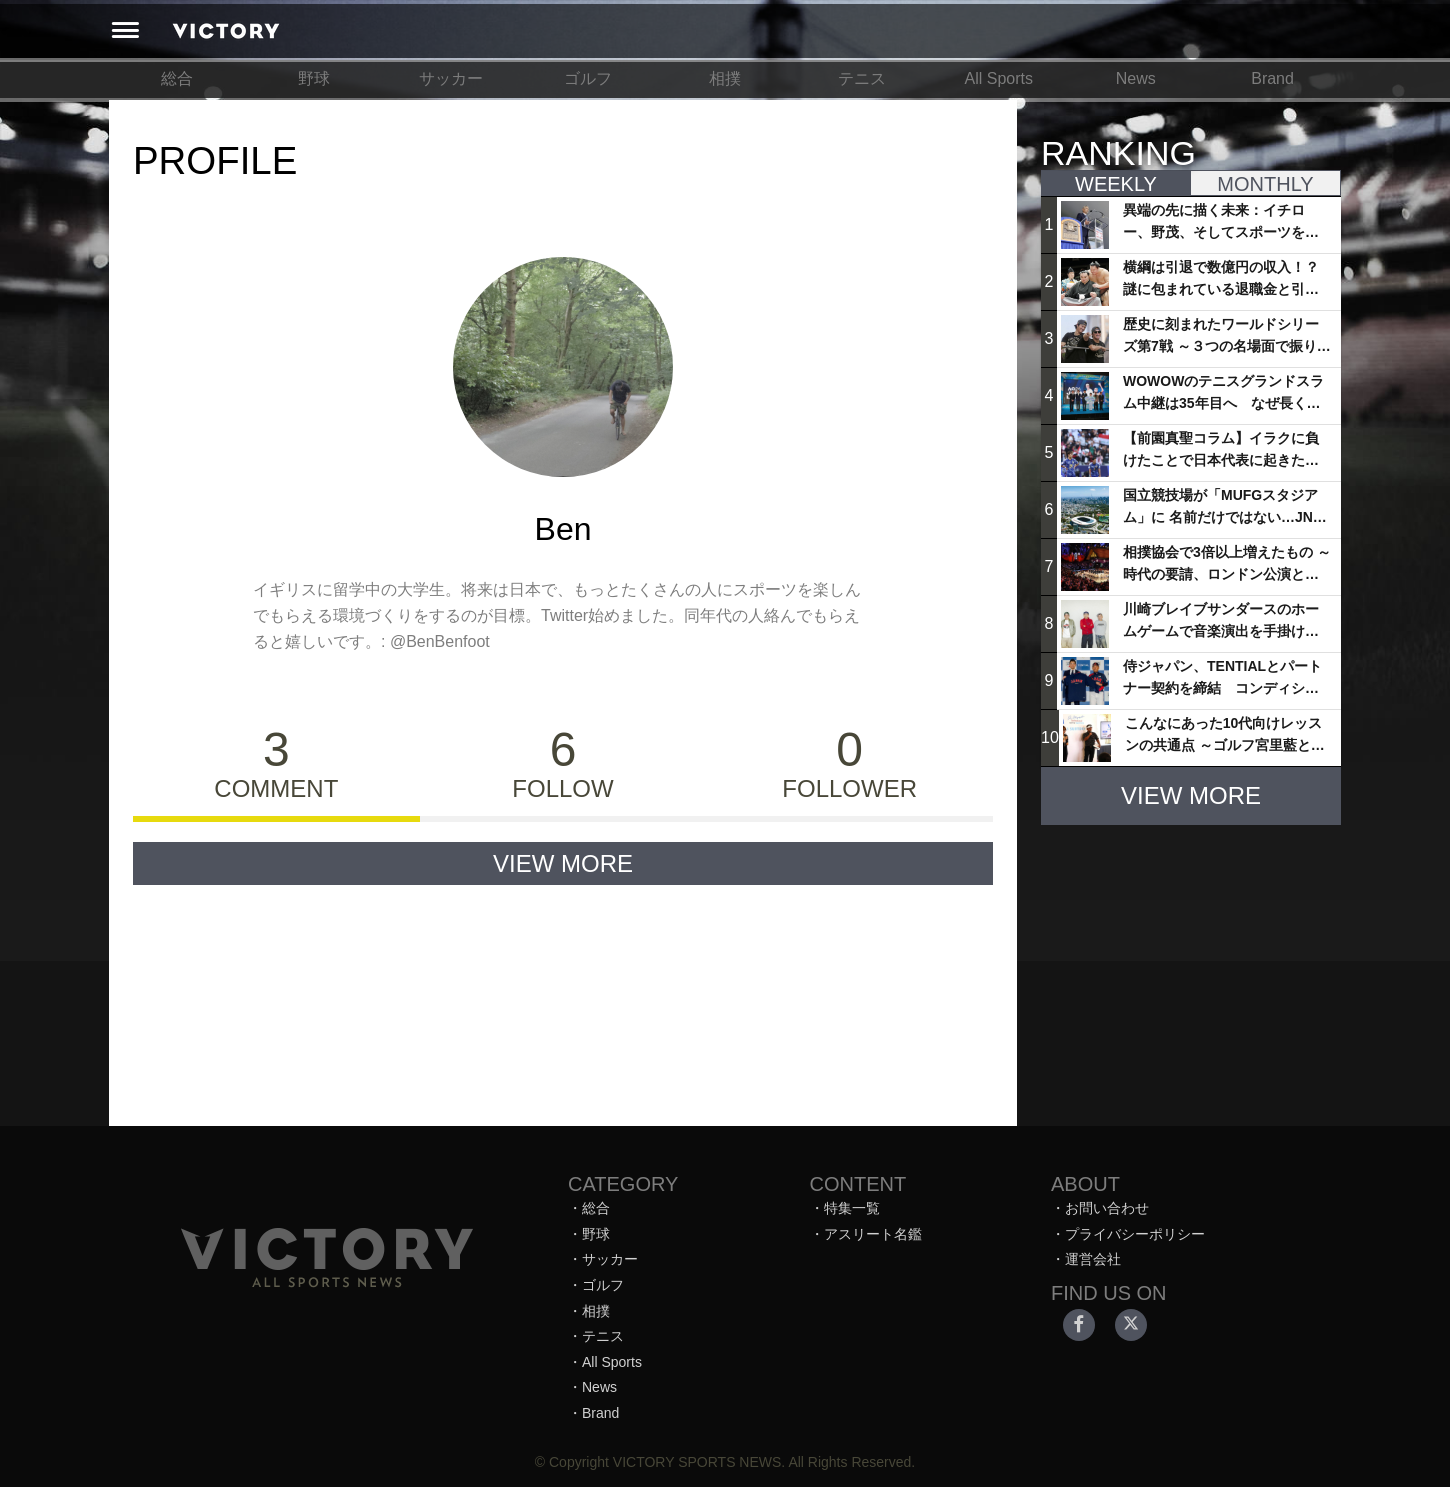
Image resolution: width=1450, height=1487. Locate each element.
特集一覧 (852, 1208)
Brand (1272, 78)
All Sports (999, 78)
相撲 (725, 78)
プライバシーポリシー (1135, 1234)
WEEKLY (1116, 184)
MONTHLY (1265, 184)
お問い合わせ (1107, 1208)
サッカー (451, 78)
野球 (314, 78)
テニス (862, 78)
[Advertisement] (1191, 966)
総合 (177, 78)
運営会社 (1093, 1259)
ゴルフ (588, 78)
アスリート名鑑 (873, 1234)
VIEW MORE (563, 863)
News (1136, 78)
